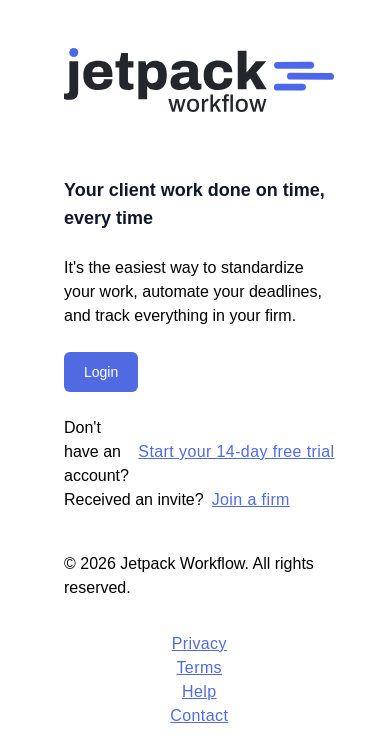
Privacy (199, 643)
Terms (199, 667)
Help (199, 691)
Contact (199, 715)
